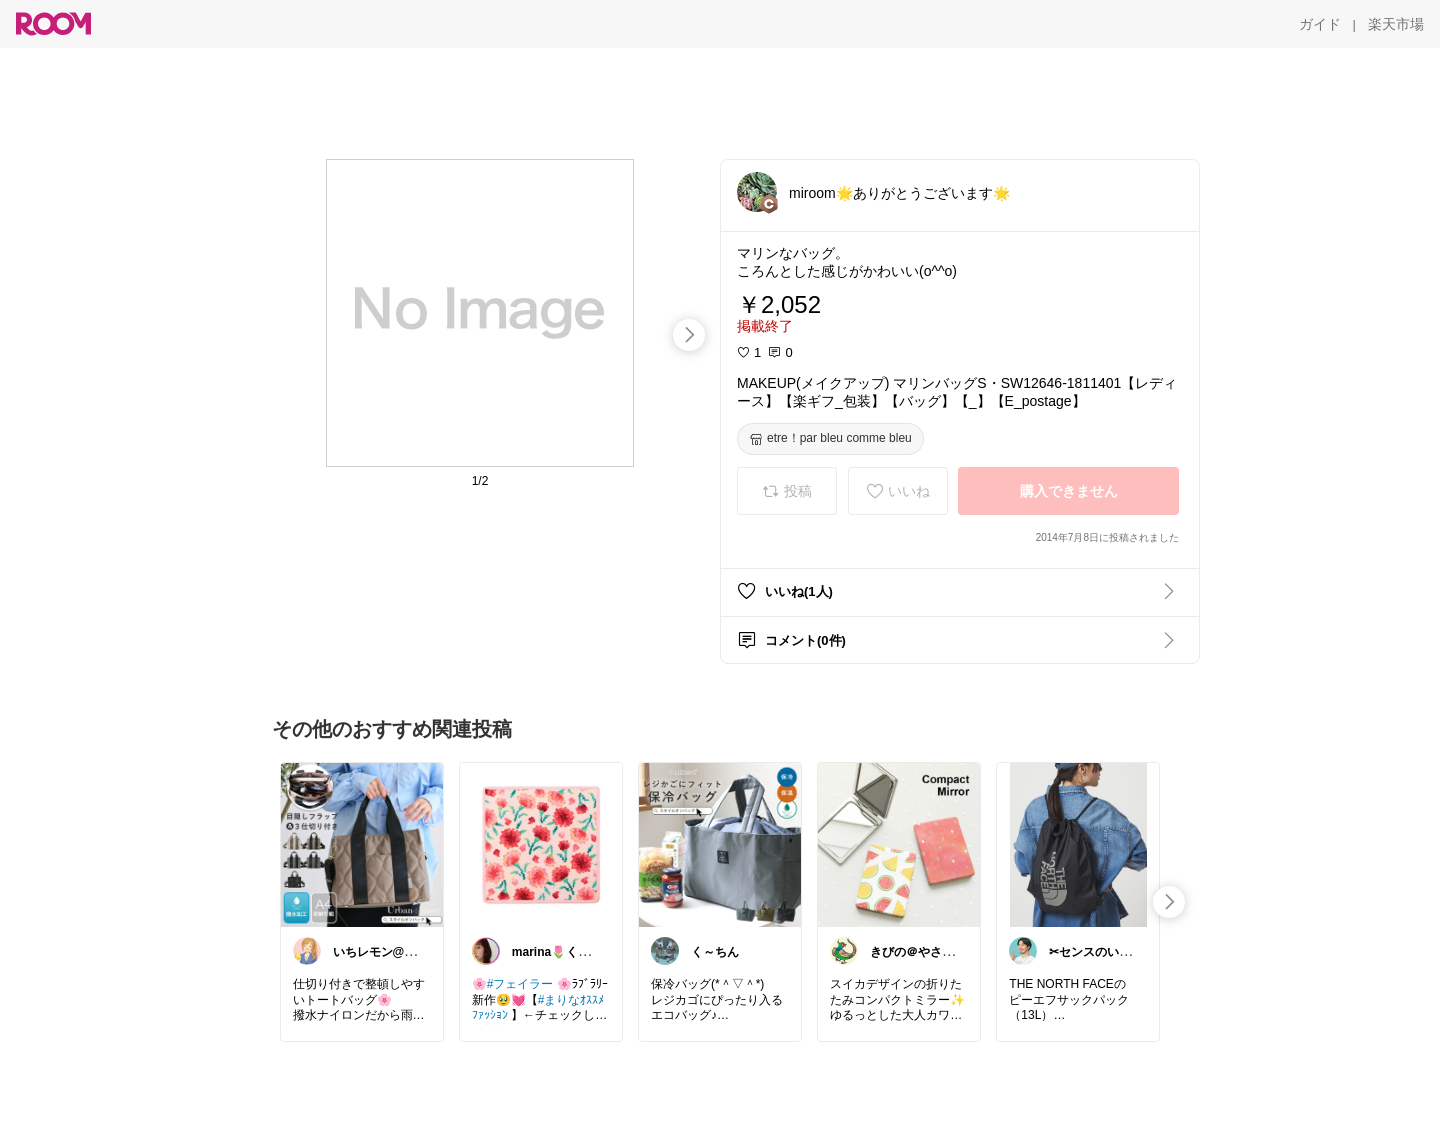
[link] (362, 844)
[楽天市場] (1396, 24)
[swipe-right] (689, 335)
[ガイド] (1320, 24)
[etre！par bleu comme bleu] (830, 439)
